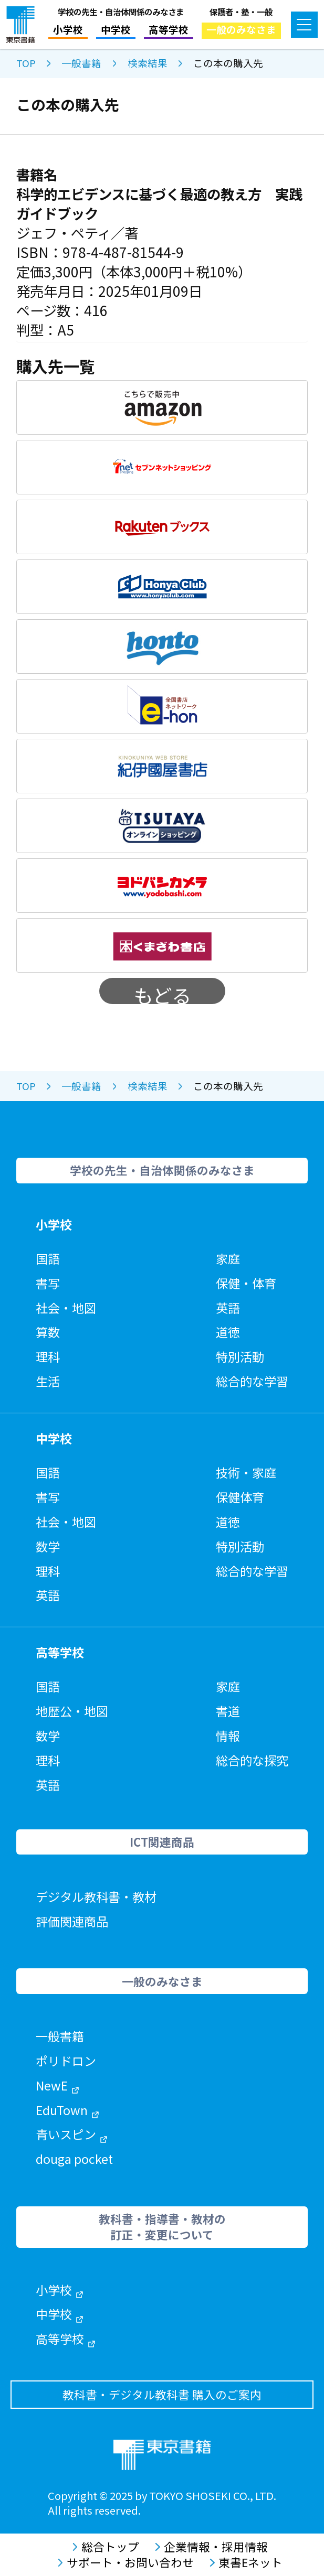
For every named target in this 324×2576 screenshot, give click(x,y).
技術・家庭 (246, 1472)
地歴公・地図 (72, 1711)
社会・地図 (66, 1308)
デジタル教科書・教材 (96, 1896)
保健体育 (240, 1497)
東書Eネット (246, 2562)
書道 (228, 1711)
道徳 (228, 1332)
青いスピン (71, 2134)
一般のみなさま (241, 29)
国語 (48, 1258)
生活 (48, 1381)
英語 (228, 1308)
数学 (48, 1546)
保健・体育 (246, 1283)
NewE (57, 2085)
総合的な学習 (252, 1381)
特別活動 (240, 1356)
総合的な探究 (252, 1760)
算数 (48, 1332)
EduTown (67, 2110)
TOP (26, 63)
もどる (162, 992)
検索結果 (148, 63)
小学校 (68, 29)
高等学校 (169, 29)
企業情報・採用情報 (211, 2547)
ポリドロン (66, 2061)
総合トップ (105, 2547)
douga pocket (74, 2159)
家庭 (228, 1258)
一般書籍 (81, 63)
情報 (228, 1735)
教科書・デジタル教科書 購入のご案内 (162, 2394)
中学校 (116, 29)
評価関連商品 (72, 1921)
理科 (48, 1356)
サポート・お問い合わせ (126, 2562)
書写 (48, 1283)
